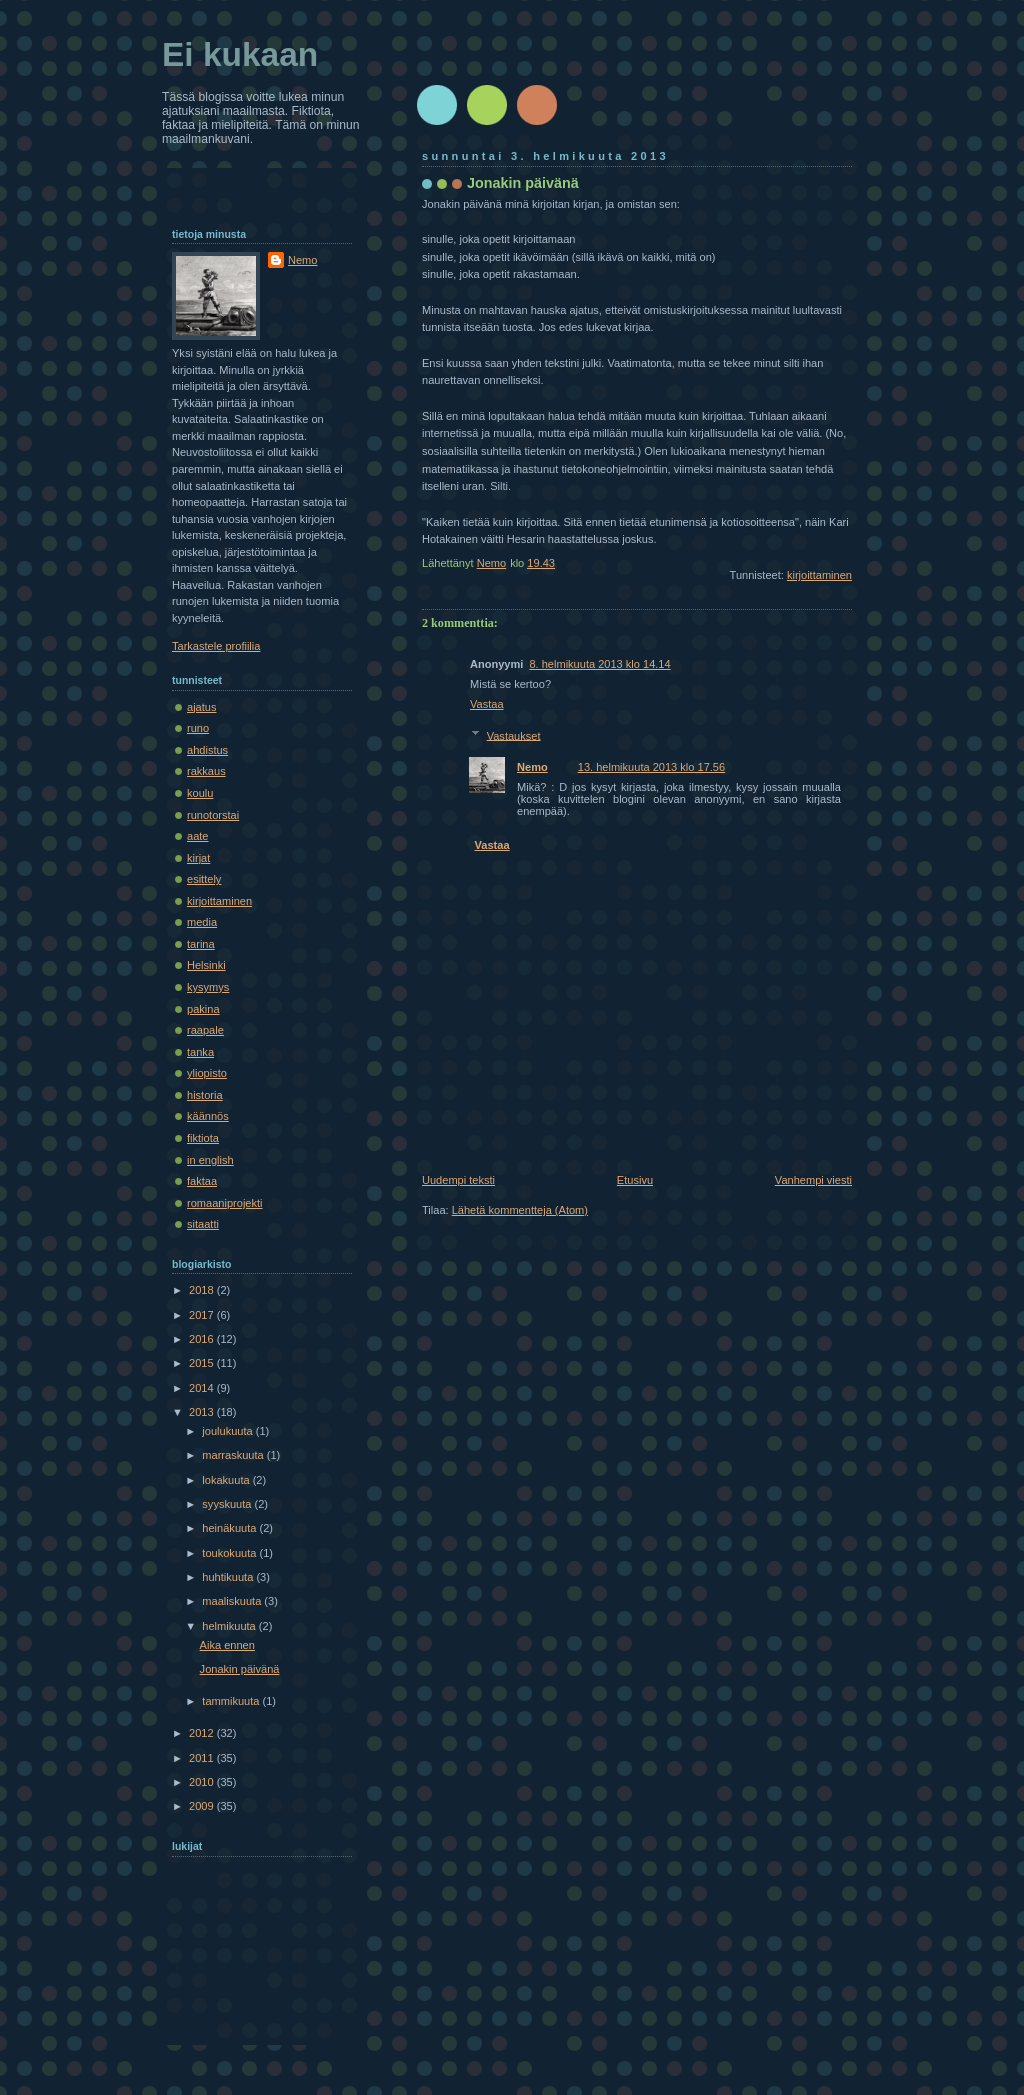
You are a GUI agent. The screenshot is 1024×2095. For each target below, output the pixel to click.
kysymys (208, 987)
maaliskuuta (233, 1601)
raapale (205, 1030)
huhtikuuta (229, 1577)
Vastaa (487, 704)
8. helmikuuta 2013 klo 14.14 (599, 664)
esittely (204, 879)
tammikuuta (232, 1701)
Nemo (532, 767)
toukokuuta (230, 1553)
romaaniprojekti (225, 1203)
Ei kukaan (240, 54)
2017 (203, 1315)
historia (205, 1095)
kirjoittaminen (819, 575)
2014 (203, 1388)
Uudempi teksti (458, 1180)
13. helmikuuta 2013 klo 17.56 (651, 767)
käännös (208, 1116)
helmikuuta (230, 1626)
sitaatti (203, 1224)
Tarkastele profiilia (216, 646)
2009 (203, 1806)
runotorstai (213, 815)
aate (198, 836)
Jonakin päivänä (240, 1669)
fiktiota (203, 1138)
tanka (200, 1052)
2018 (203, 1290)
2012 (203, 1733)
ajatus (201, 707)
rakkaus (206, 771)
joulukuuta (228, 1431)
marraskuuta (234, 1455)
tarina (201, 944)
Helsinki (206, 965)
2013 (203, 1412)
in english (210, 1160)
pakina (203, 1009)
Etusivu (635, 1180)
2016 (203, 1339)
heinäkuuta (230, 1528)
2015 (203, 1363)
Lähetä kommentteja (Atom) (520, 1210)
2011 (203, 1758)
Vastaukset (514, 735)
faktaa (202, 1181)
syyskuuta (228, 1504)
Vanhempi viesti (813, 1180)
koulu (200, 793)
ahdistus (207, 750)
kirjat (198, 858)
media (202, 922)
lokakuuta (227, 1480)
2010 (203, 1782)
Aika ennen (227, 1645)
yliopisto (207, 1073)
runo (198, 728)
